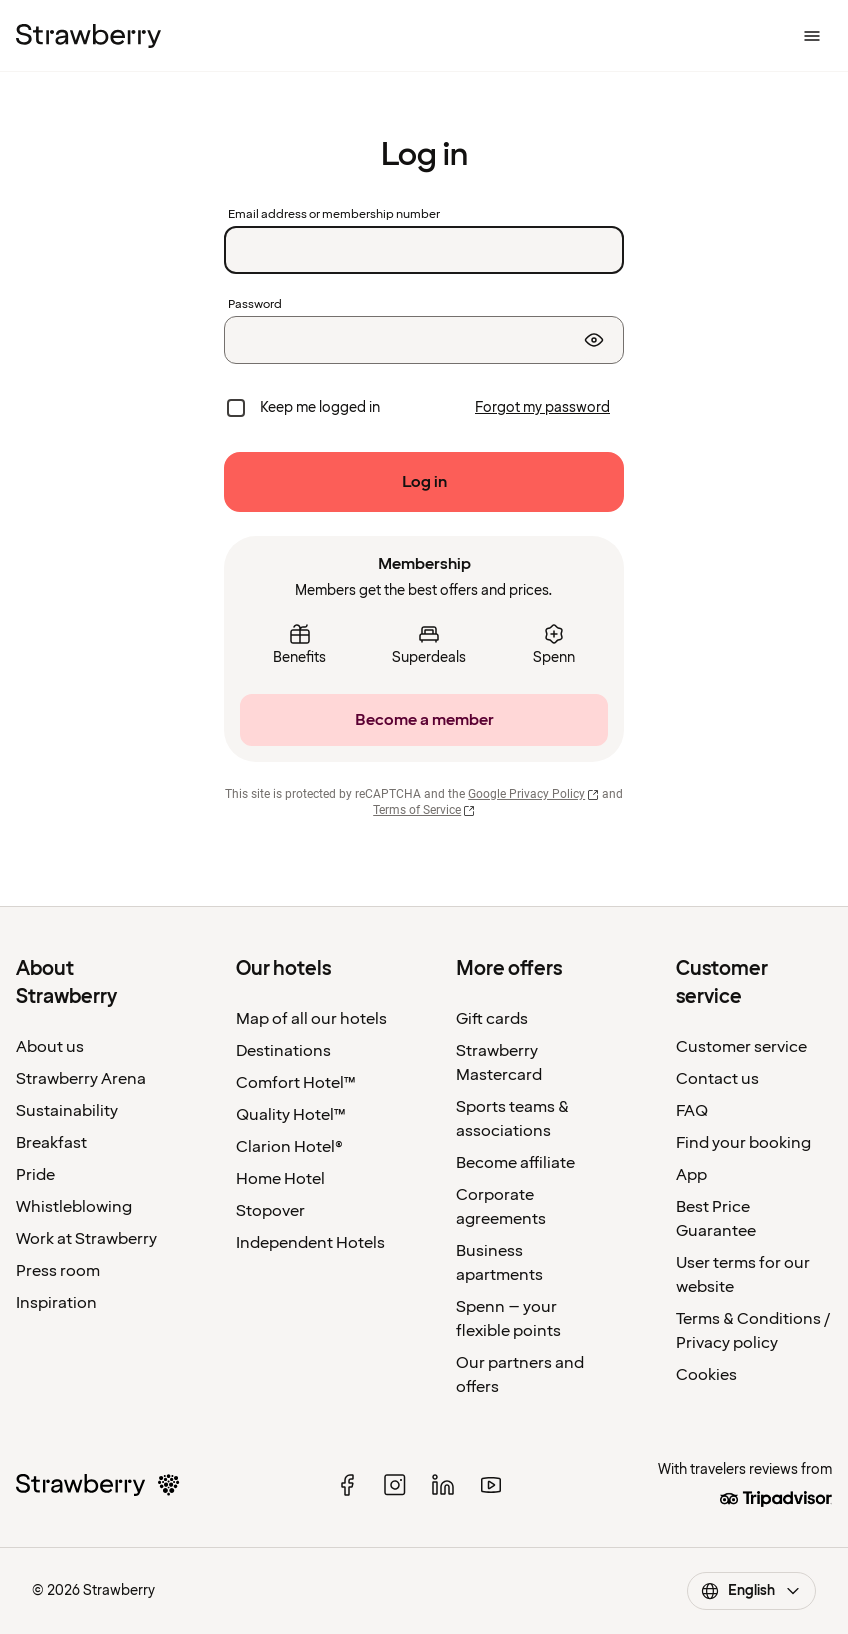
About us (50, 1047)
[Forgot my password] (542, 408)
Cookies (706, 1375)
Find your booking (743, 1143)
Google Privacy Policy (533, 794)
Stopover (270, 1211)
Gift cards (492, 1019)
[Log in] (424, 482)
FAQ (692, 1111)
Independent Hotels (310, 1243)
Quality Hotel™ (291, 1115)
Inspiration (56, 1303)
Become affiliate (515, 1163)
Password (255, 305)
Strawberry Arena (81, 1079)
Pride (35, 1175)
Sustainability (67, 1111)
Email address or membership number (334, 215)
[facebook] (347, 1485)
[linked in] (443, 1485)
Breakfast (51, 1143)
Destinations (283, 1051)
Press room (58, 1271)
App (691, 1175)
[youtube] (491, 1485)
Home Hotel (280, 1179)
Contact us (717, 1079)
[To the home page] (88, 36)
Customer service (741, 1047)
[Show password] (594, 340)
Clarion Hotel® (289, 1147)
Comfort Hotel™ (296, 1083)
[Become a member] (424, 720)
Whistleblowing (74, 1207)
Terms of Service (424, 810)
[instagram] (395, 1485)
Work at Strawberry (86, 1239)
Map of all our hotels (311, 1019)
